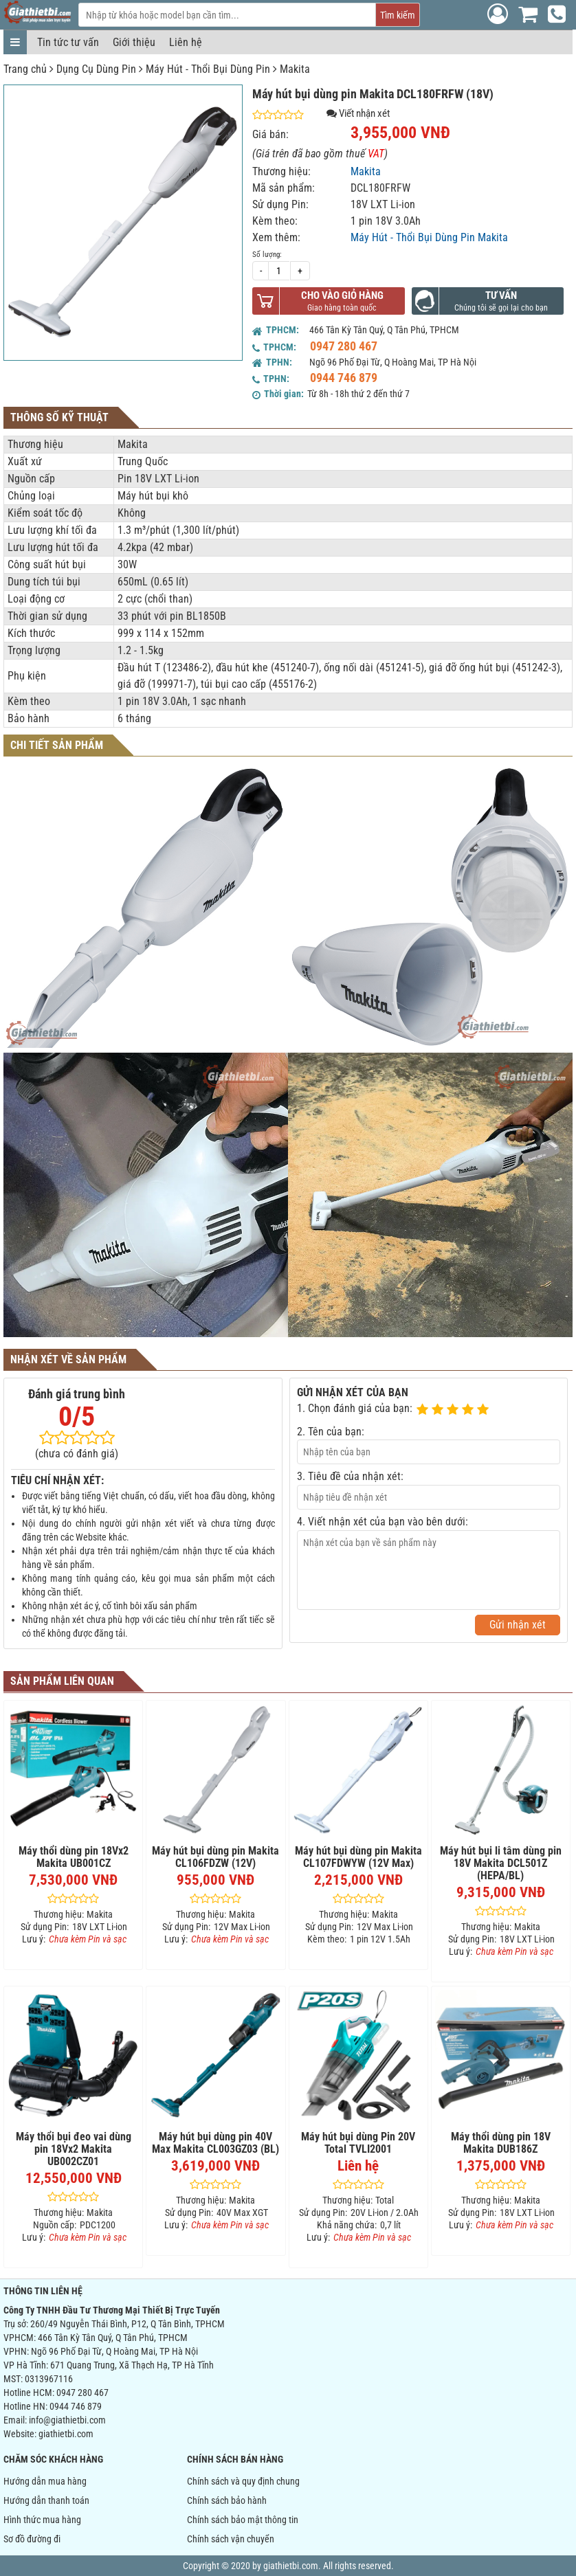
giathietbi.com (65, 2433)
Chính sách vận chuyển (230, 2538)
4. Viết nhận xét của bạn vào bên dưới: (382, 1521)
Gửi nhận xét (517, 1624)
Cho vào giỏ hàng (342, 295)
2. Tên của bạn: (330, 1431)
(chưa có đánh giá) (76, 1453)
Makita (295, 69)
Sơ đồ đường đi (31, 2538)
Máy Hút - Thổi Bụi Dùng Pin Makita (429, 237)
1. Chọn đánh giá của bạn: (354, 1408)
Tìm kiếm (397, 15)
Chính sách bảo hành (227, 2500)
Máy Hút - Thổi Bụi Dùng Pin (208, 69)
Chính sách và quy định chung (243, 2481)
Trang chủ (25, 69)
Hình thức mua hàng (42, 2519)
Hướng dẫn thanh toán (46, 2500)
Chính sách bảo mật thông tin (242, 2519)
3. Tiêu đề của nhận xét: (350, 1476)
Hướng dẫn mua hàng (45, 2481)
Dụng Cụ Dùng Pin (96, 69)
